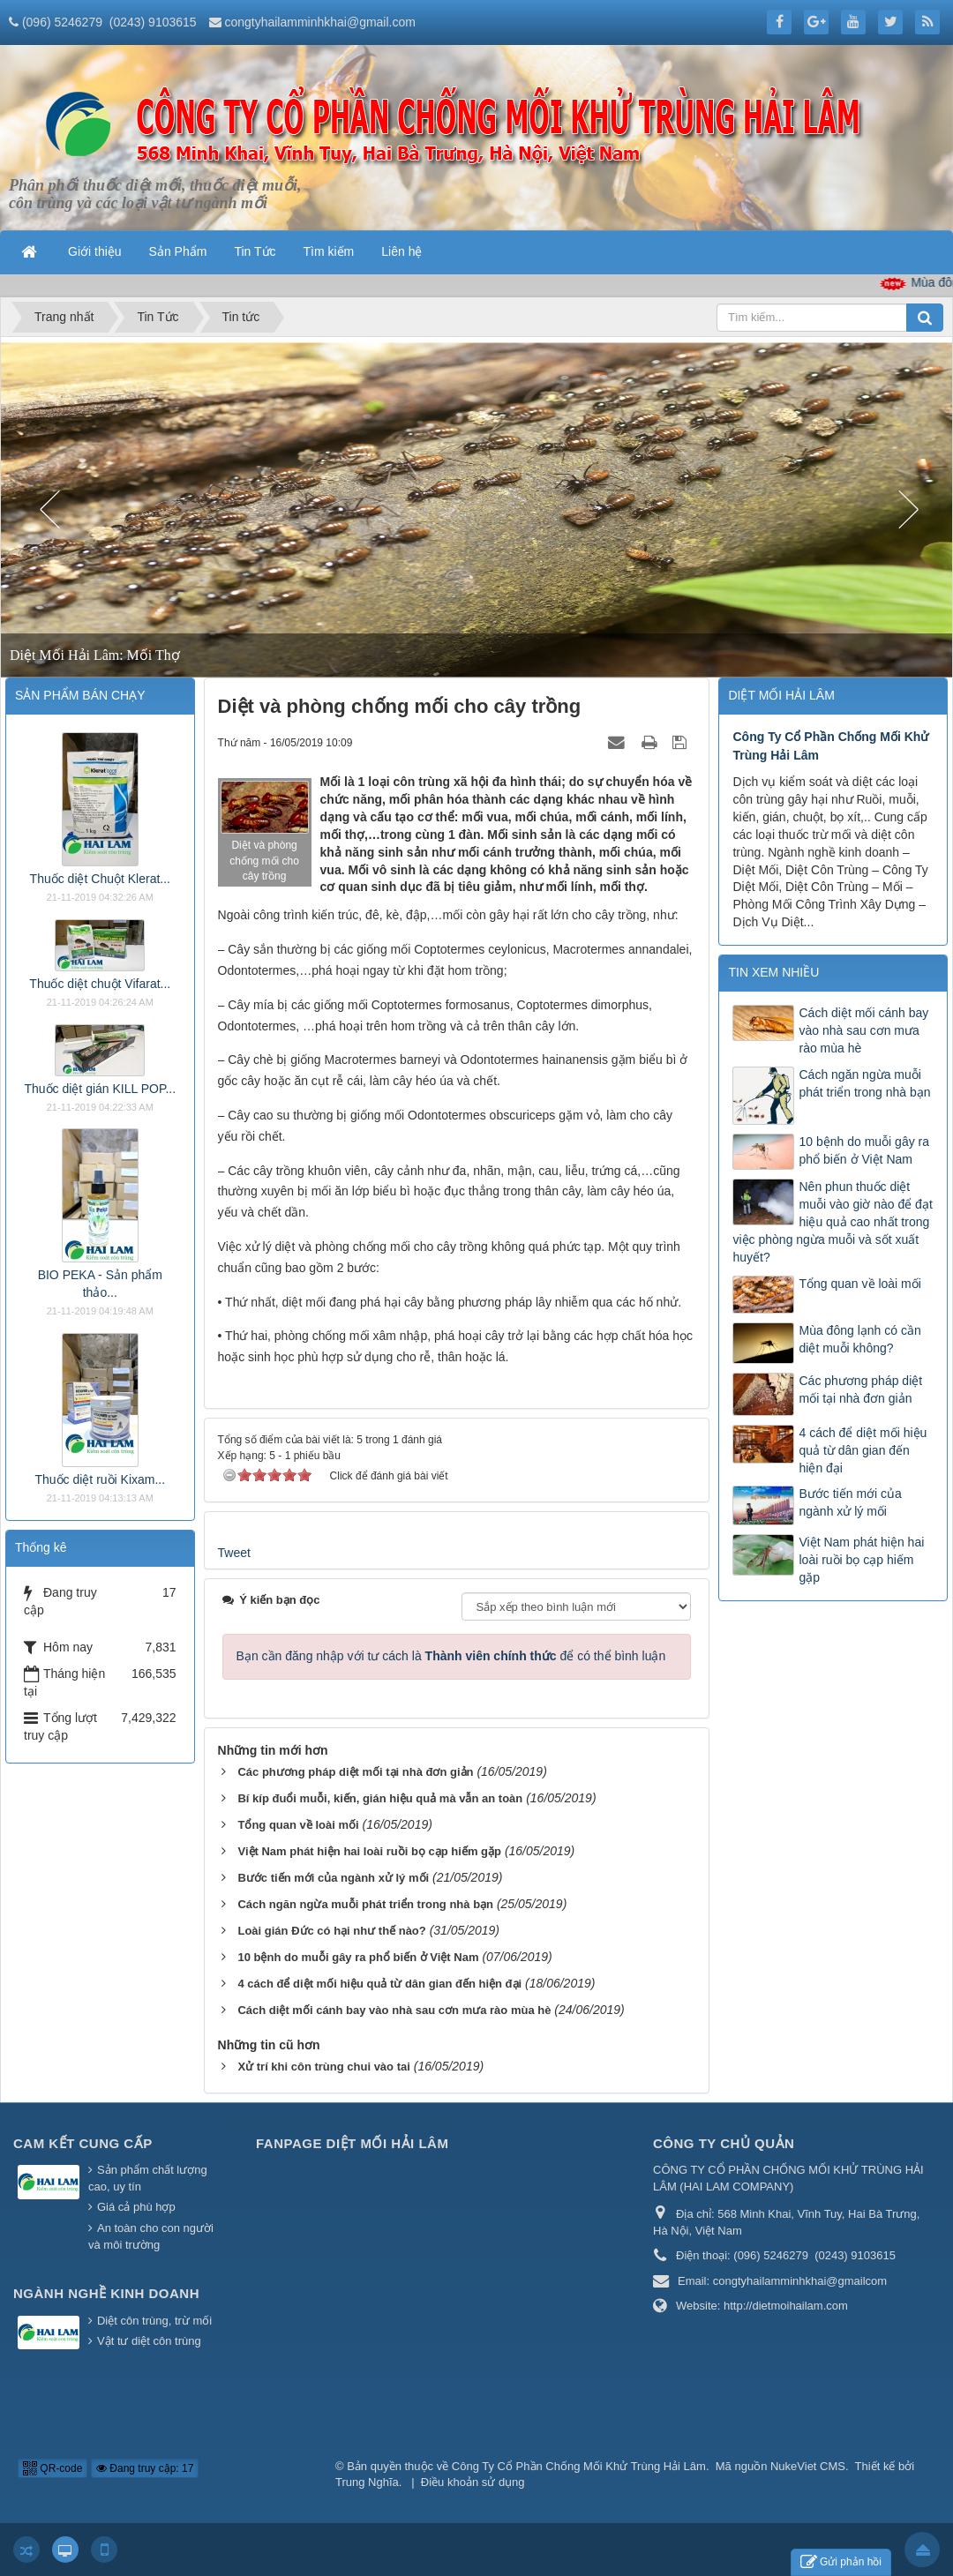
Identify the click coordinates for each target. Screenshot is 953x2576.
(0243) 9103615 (153, 22)
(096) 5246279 (62, 22)
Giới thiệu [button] (95, 251)
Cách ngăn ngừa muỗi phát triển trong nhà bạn (864, 1083)
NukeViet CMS (807, 2466)
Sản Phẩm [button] (178, 251)
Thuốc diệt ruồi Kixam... (99, 1479)
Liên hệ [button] (401, 251)
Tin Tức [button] (254, 251)
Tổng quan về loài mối (859, 1284)
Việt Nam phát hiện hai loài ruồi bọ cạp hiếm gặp (861, 1559)
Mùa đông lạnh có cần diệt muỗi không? (859, 1339)
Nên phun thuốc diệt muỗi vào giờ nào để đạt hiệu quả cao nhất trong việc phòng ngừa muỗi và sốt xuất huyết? (832, 1221)
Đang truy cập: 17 (144, 2468)
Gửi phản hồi (841, 2562)
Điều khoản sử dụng (473, 2482)
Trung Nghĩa (367, 2482)
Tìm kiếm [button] (329, 251)
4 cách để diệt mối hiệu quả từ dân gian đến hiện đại (863, 1450)
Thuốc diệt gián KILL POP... (100, 1089)
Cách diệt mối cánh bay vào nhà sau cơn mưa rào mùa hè (863, 1030)
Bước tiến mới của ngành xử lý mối (850, 1502)
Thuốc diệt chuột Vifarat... (99, 984)
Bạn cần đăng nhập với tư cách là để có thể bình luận (451, 1656)
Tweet (234, 1553)
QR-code (52, 2468)
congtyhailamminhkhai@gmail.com (320, 22)
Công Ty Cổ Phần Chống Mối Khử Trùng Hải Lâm (579, 2466)
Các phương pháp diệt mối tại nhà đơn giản (860, 1389)
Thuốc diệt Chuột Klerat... (100, 879)
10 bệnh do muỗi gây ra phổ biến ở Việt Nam (864, 1150)
